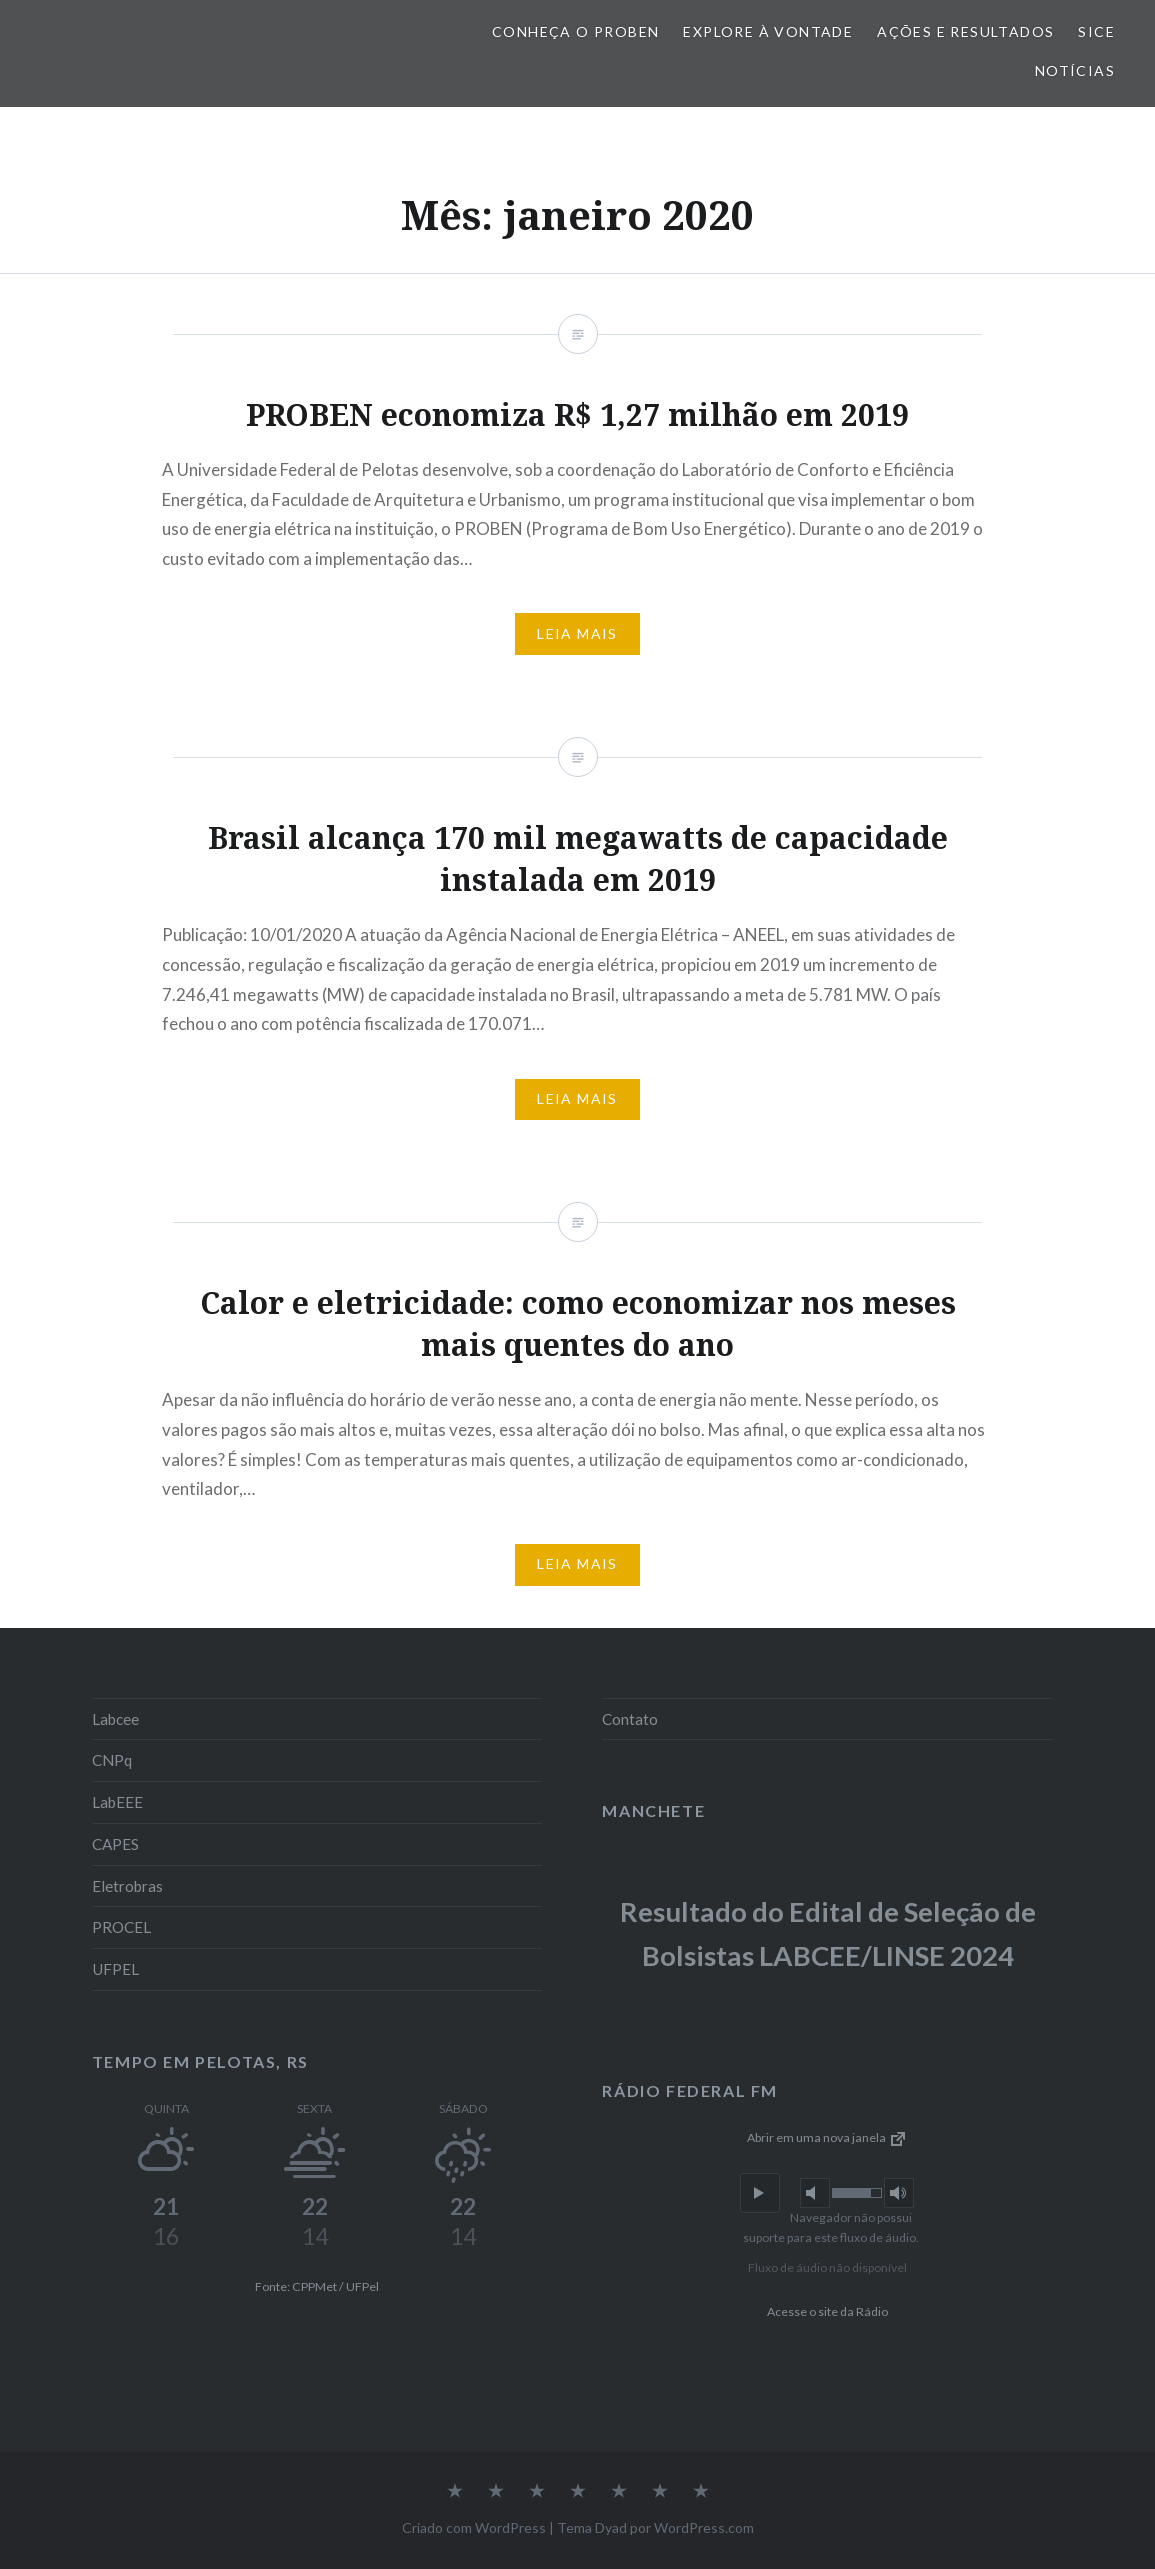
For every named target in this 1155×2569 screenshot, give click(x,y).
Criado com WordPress (474, 2527)
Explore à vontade (768, 31)
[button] (760, 2193)
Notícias (1075, 70)
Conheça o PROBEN (575, 31)
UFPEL (115, 1969)
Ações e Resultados (965, 31)
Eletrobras (127, 1886)
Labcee (115, 1719)
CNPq (112, 1760)
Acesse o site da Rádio (827, 2311)
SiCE (1096, 31)
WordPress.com (704, 2527)
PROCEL (121, 1927)
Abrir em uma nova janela (827, 2137)
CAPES (115, 1844)
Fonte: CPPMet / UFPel (317, 2286)
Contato (630, 1719)
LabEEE (117, 1802)
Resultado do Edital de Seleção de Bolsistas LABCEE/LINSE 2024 (828, 1934)
